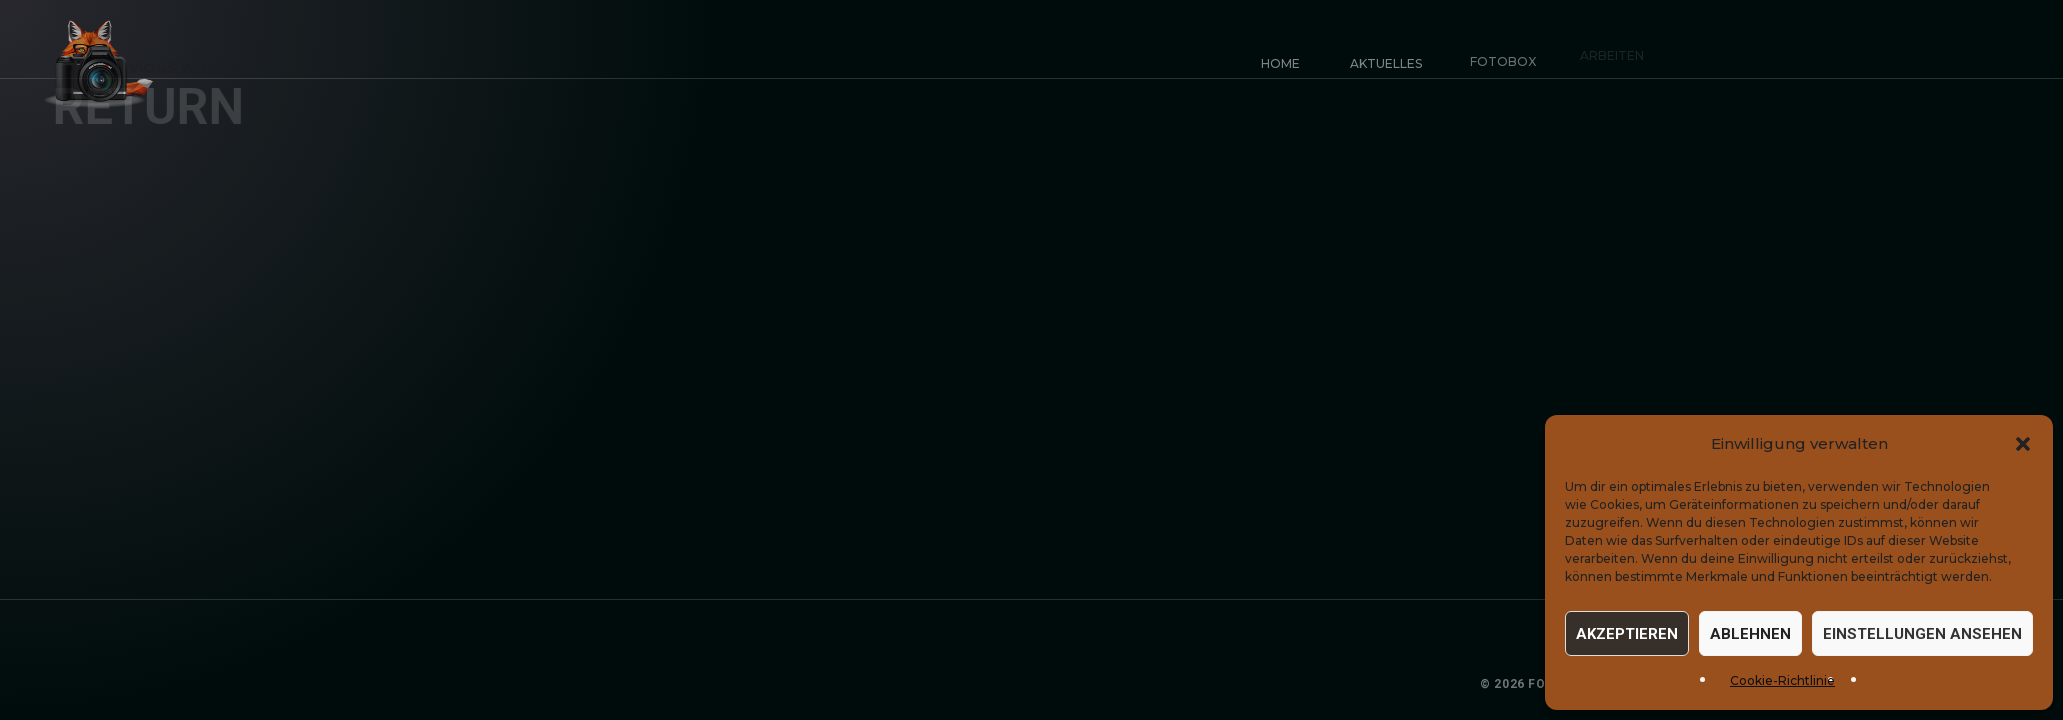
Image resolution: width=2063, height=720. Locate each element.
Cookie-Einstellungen (1955, 684)
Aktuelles (1381, 58)
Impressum (1714, 684)
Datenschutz (1814, 684)
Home (1280, 63)
